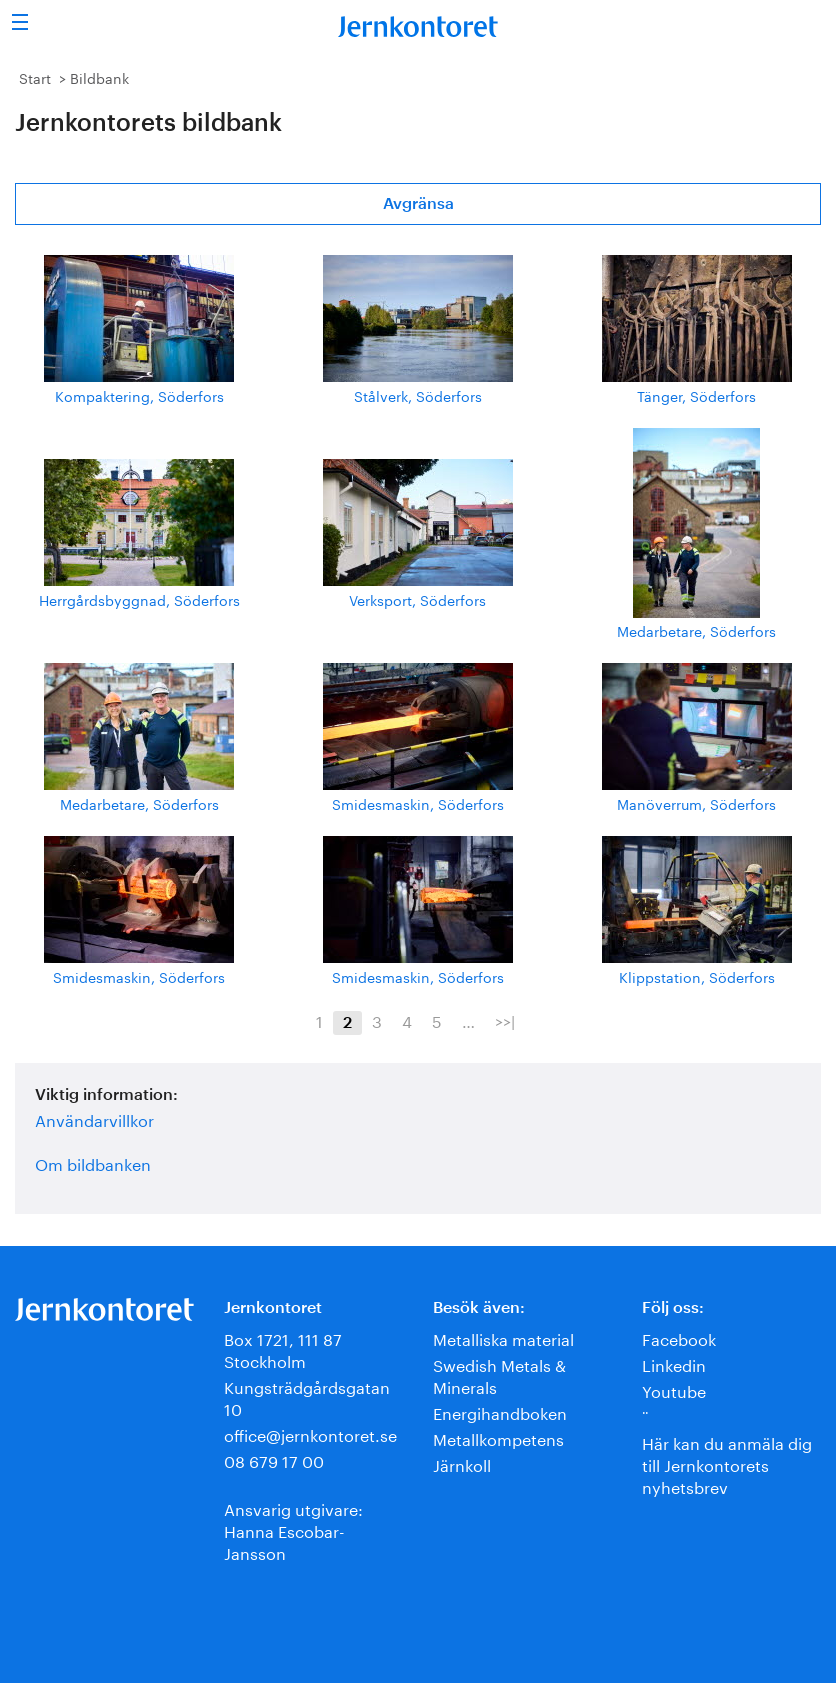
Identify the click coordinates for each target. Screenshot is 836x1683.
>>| (505, 1020)
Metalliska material (503, 1337)
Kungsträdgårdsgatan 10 (307, 1396)
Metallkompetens (498, 1437)
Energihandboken (500, 1411)
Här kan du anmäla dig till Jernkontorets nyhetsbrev (727, 1463)
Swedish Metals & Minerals (499, 1374)
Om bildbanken (93, 1163)
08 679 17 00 (274, 1459)
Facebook (679, 1337)
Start (35, 77)
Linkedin (674, 1363)
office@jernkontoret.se (310, 1433)
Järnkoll (462, 1463)
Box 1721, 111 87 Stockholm (283, 1348)
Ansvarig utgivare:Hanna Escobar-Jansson (293, 1529)
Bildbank (99, 77)
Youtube (674, 1389)
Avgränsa (418, 204)
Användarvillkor (94, 1119)
